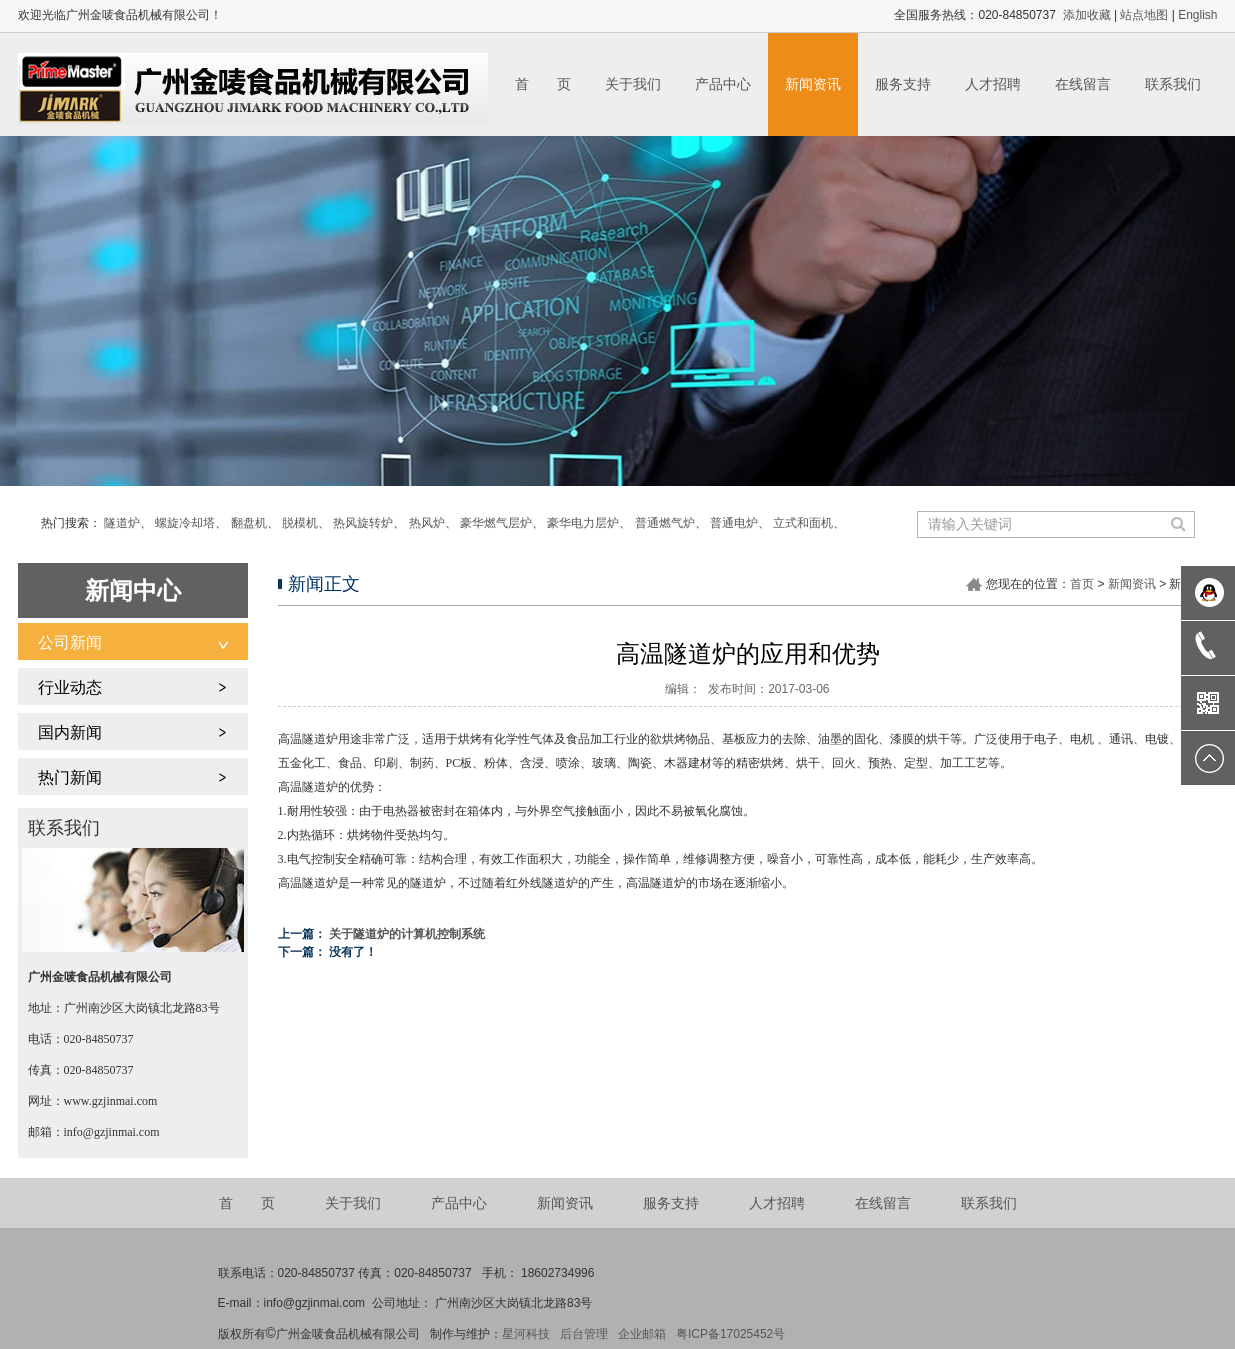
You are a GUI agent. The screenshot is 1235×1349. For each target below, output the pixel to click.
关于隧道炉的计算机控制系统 (407, 934)
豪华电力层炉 (583, 523)
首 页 (543, 84)
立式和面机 (803, 523)
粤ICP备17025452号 (730, 1334)
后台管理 (584, 1334)
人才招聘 (993, 84)
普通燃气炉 (665, 523)
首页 (1082, 584)
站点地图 (1144, 15)
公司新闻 (70, 642)
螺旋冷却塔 (185, 523)
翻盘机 (249, 523)
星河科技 (526, 1334)
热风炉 (427, 523)
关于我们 (633, 84)
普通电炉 (734, 523)
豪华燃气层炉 (496, 523)
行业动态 (70, 687)
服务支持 (903, 84)
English (1197, 15)
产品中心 (723, 84)
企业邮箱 (642, 1334)
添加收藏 (1087, 15)
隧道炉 (122, 523)
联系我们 (1173, 84)
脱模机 (300, 523)
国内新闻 (70, 732)
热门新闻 (70, 777)
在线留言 (1083, 84)
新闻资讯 (813, 84)
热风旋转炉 (363, 523)
